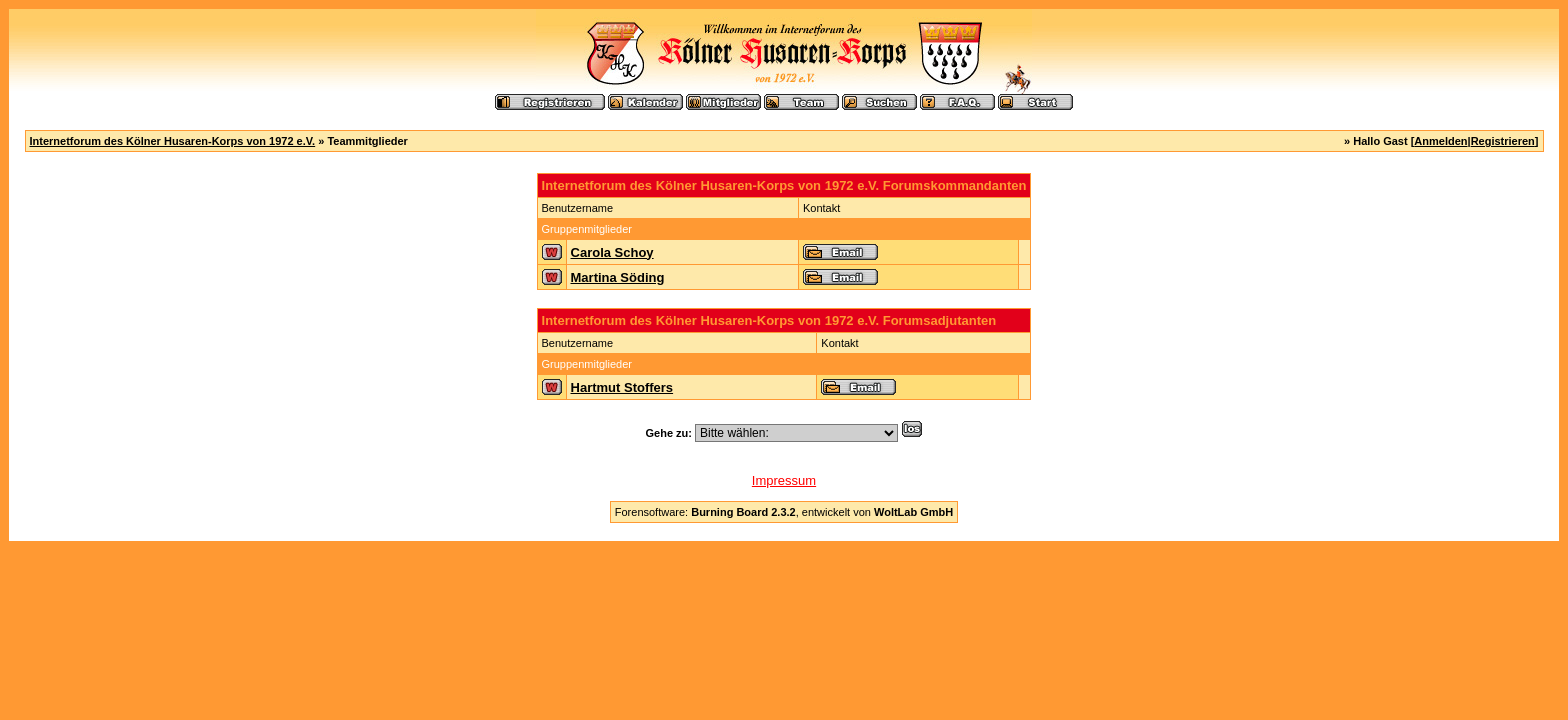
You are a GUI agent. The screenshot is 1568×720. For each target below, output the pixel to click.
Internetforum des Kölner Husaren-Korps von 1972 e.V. (173, 141)
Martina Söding (618, 277)
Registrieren (1503, 141)
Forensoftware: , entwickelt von (784, 512)
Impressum (784, 480)
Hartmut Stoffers (622, 387)
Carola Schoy (612, 252)
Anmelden (1440, 141)
